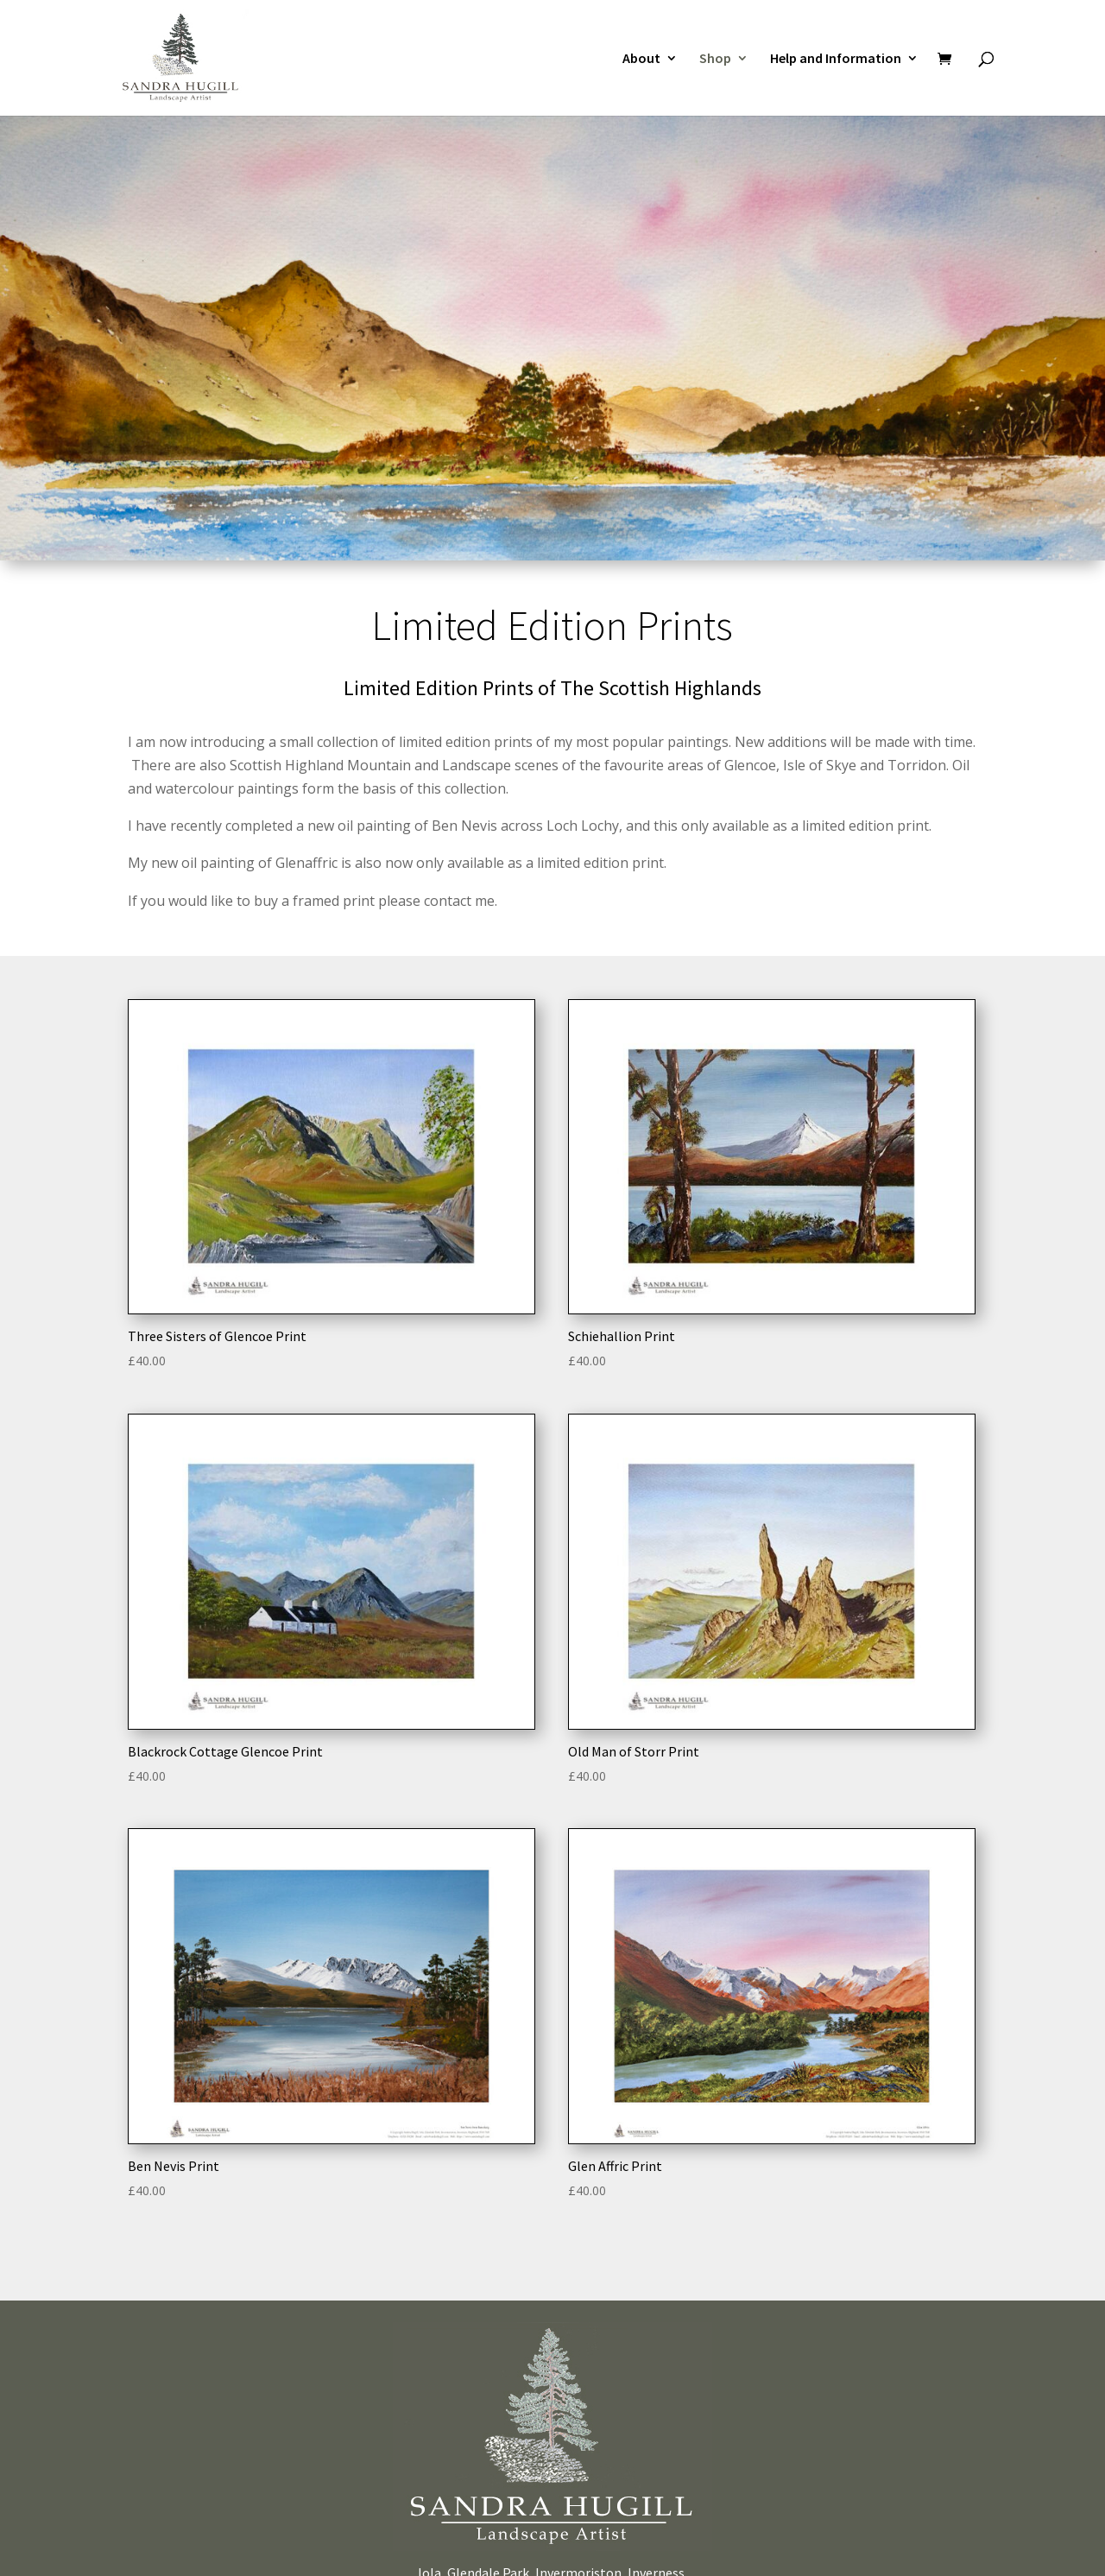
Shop (715, 57)
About (641, 57)
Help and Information (835, 57)
